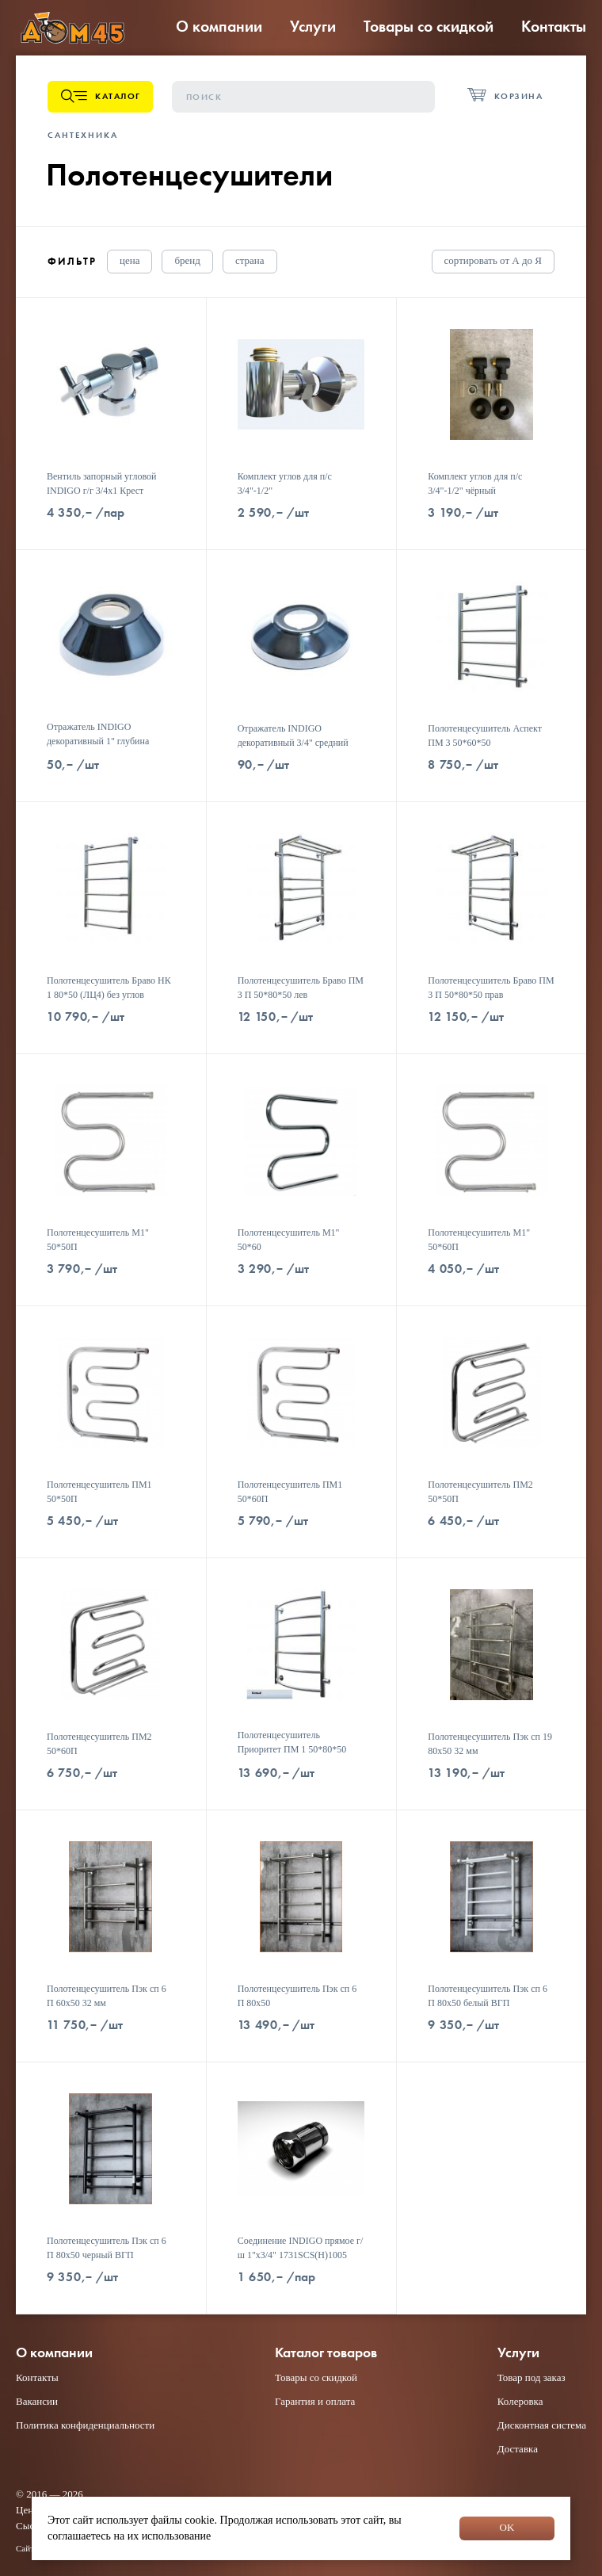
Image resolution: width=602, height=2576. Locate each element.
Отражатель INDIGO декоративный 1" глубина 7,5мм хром (98, 741)
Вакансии (37, 2401)
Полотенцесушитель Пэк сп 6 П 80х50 (297, 1995)
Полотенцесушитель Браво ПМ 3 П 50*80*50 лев (301, 987)
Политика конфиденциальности (85, 2425)
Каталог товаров (326, 2353)
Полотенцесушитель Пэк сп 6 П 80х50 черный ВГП (106, 2248)
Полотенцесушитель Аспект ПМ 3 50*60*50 (485, 735)
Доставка (517, 2449)
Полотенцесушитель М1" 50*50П (98, 1239)
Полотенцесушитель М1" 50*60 (289, 1239)
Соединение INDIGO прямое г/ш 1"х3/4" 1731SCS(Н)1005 (301, 2248)
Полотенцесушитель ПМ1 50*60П (290, 1491)
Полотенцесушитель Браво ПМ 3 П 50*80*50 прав (491, 987)
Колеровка (520, 2401)
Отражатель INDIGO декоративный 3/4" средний (293, 735)
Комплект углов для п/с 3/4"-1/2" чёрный (475, 483)
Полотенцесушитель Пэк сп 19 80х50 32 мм (490, 1743)
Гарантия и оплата (315, 2401)
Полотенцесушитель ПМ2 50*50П (480, 1491)
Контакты (553, 26)
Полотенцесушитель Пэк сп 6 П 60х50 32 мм (106, 1995)
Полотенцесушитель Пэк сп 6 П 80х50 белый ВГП (487, 1995)
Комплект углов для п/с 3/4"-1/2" (285, 483)
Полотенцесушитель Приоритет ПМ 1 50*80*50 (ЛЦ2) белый (292, 1749)
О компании (219, 26)
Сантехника (83, 134)
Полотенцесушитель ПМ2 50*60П (99, 1743)
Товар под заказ (531, 2377)
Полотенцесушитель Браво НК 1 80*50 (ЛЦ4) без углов (109, 987)
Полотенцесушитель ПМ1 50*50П (99, 1491)
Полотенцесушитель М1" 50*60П (479, 1239)
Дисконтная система (541, 2425)
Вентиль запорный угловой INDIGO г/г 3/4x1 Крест (101, 483)
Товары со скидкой (428, 26)
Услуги (313, 26)
